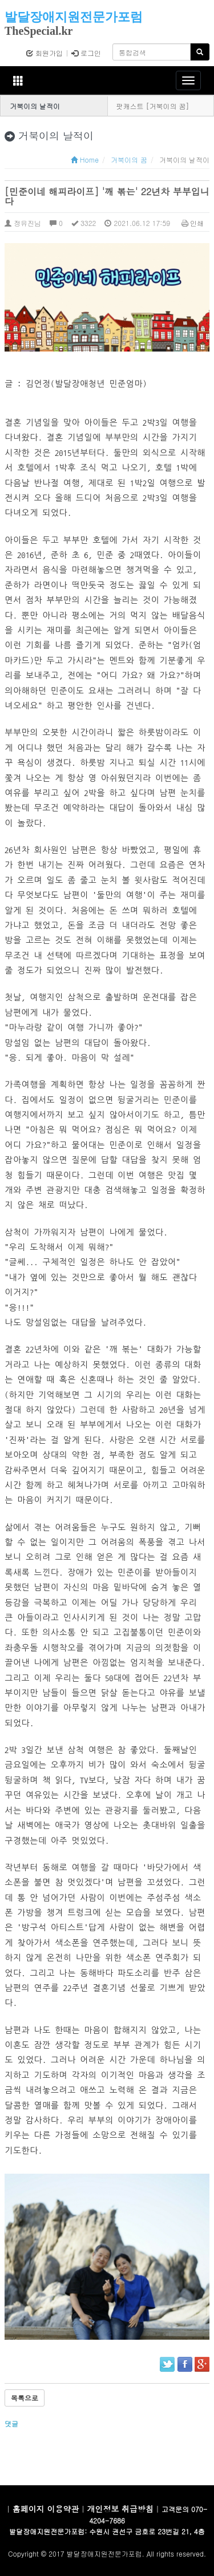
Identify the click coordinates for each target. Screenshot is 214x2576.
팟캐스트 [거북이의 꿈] (152, 106)
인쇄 (193, 223)
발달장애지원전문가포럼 (74, 17)
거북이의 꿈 (129, 159)
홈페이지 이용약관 (46, 2508)
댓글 (13, 2423)
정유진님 (23, 223)
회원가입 (44, 53)
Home (85, 159)
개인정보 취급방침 (120, 2508)
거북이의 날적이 (35, 106)
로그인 (86, 53)
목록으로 (24, 2398)
